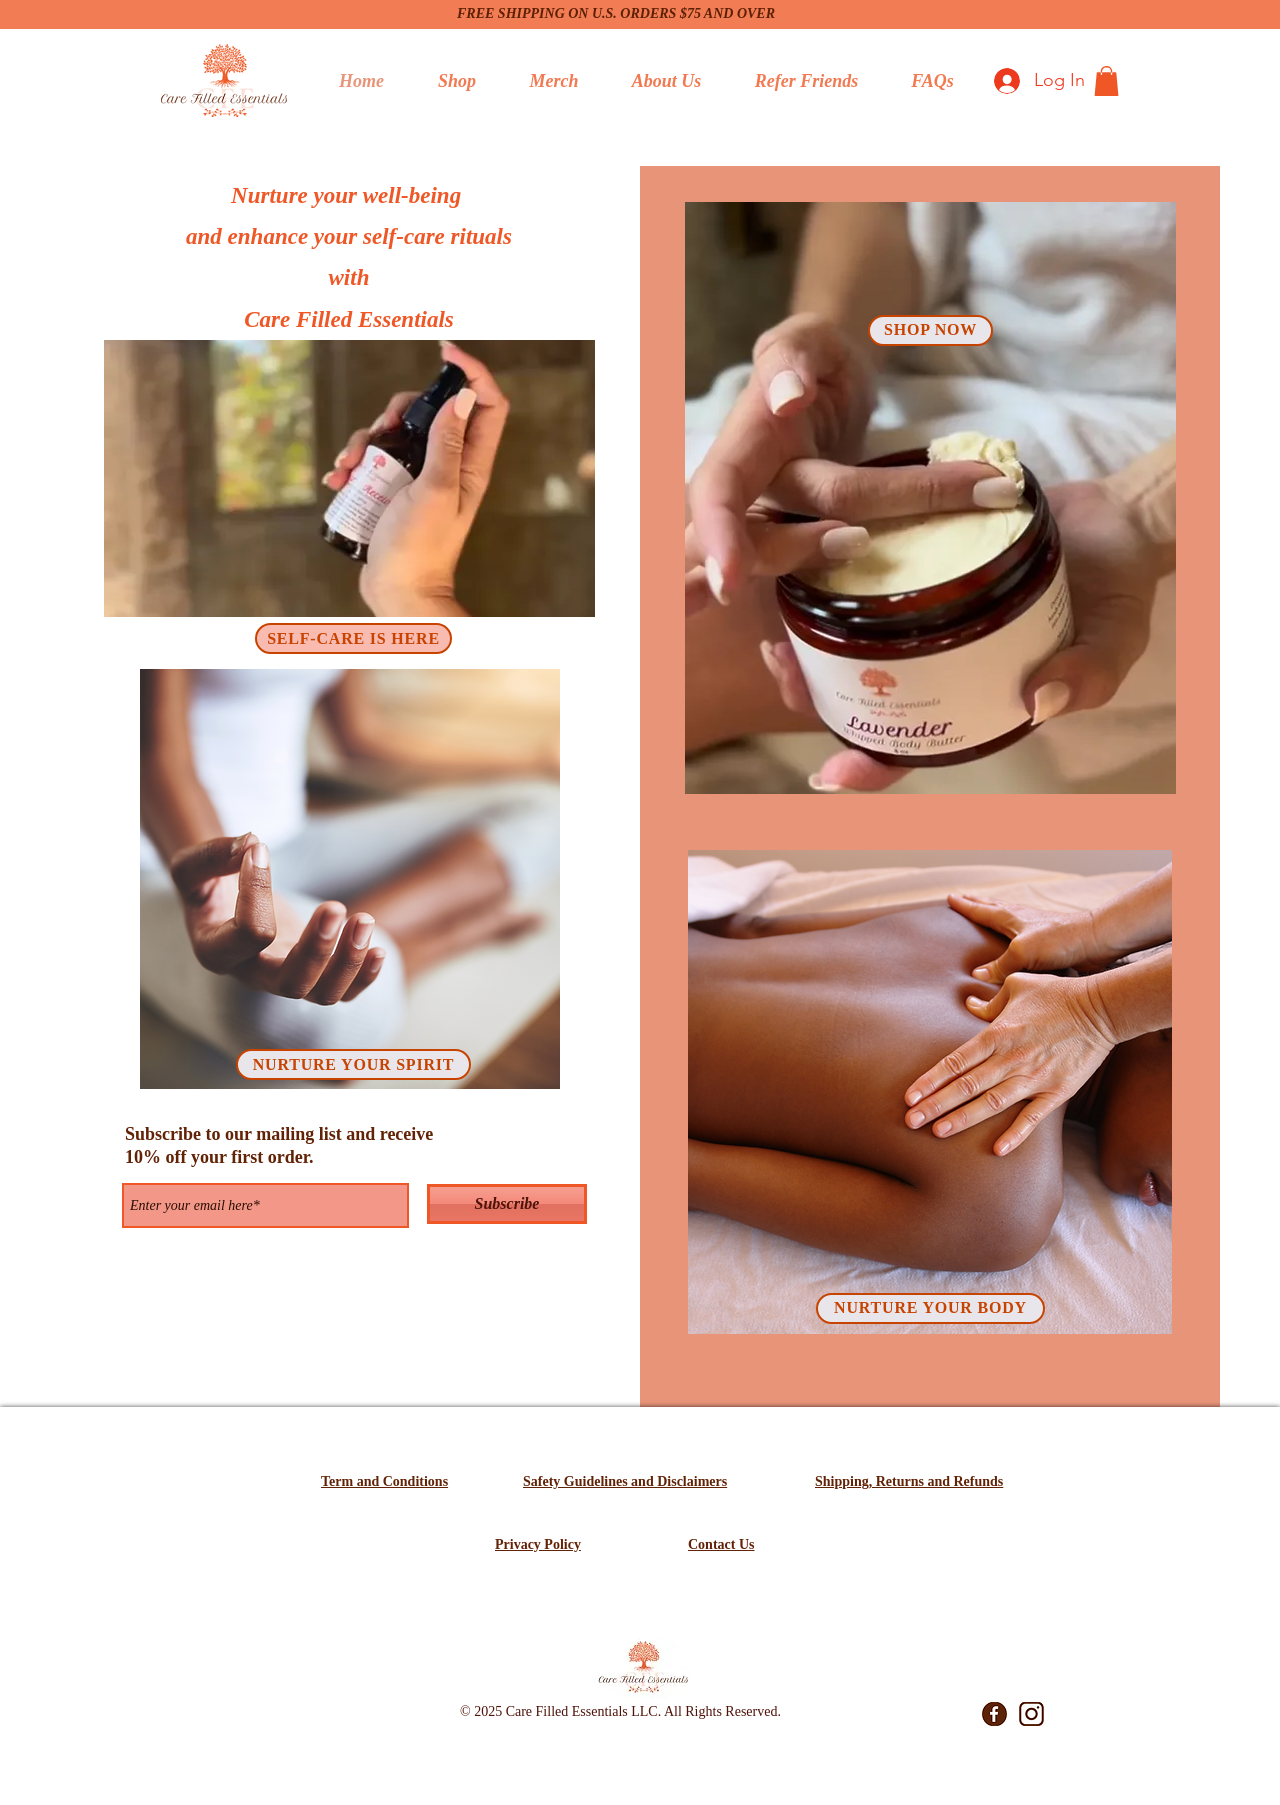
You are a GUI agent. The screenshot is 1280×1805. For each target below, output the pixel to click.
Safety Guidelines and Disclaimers (625, 1481)
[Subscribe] (507, 1204)
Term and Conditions (384, 1481)
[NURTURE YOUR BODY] (930, 1308)
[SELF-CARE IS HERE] (353, 638)
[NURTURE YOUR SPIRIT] (353, 1064)
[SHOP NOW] (930, 330)
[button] (1106, 81)
